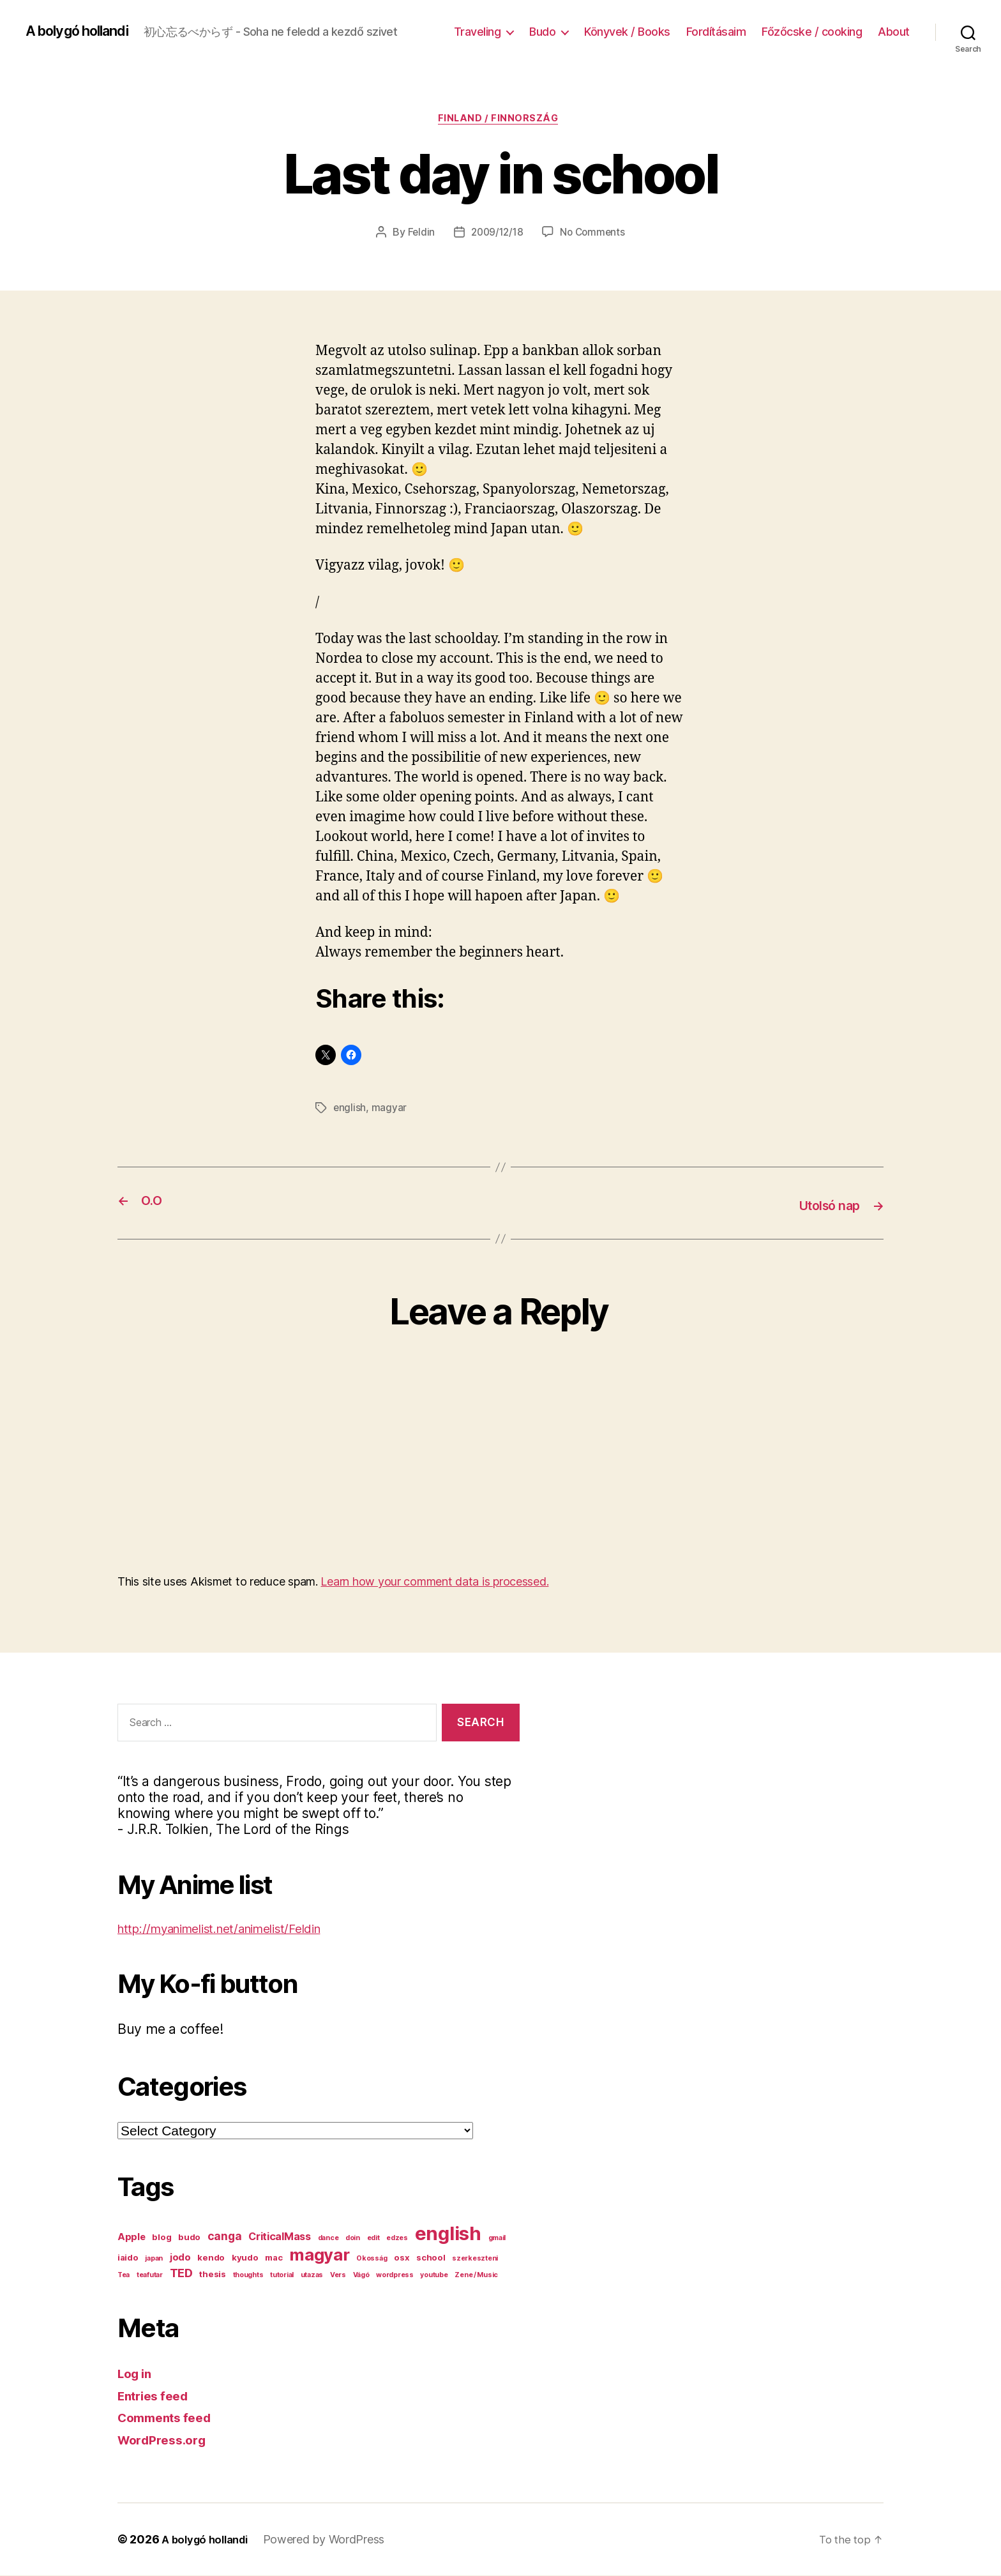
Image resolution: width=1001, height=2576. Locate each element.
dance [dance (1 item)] (328, 2238)
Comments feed (169, 2418)
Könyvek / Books (627, 31)
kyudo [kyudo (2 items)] (245, 2258)
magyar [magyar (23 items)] (319, 2255)
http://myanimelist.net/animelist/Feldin (235, 1928)
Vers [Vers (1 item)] (338, 2275)
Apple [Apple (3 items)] (131, 2237)
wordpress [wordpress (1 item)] (395, 2275)
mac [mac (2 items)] (273, 2258)
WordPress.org (165, 2440)
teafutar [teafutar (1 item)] (150, 2275)
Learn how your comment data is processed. (434, 1581)
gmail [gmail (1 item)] (497, 2238)
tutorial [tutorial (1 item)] (282, 2275)
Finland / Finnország (500, 120)
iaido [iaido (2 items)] (128, 2258)
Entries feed (156, 2396)
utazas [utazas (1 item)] (312, 2275)
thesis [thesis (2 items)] (212, 2274)
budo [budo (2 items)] (189, 2237)
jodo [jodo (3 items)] (180, 2258)
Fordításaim (716, 31)
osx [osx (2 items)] (401, 2258)
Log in (136, 2374)
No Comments (594, 234)
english (349, 1109)
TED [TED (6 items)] (181, 2273)
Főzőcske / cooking (812, 31)
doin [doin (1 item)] (352, 2238)
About (894, 31)
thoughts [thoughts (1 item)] (248, 2275)
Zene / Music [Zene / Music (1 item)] (476, 2275)
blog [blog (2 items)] (161, 2237)
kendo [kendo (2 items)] (211, 2258)
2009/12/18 (496, 234)
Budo (542, 31)
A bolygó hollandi (84, 31)
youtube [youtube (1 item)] (434, 2275)
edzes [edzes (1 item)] (397, 2238)
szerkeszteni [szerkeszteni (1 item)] (475, 2259)
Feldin (418, 234)
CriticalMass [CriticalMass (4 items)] (279, 2237)
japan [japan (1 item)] (154, 2259)
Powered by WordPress (333, 2540)
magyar (389, 1109)
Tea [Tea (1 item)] (123, 2275)
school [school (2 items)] (430, 2258)
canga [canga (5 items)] (224, 2236)
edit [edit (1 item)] (373, 2238)
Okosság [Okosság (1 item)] (371, 2259)
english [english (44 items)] (448, 2234)
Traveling (477, 31)
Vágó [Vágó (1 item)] (361, 2275)
